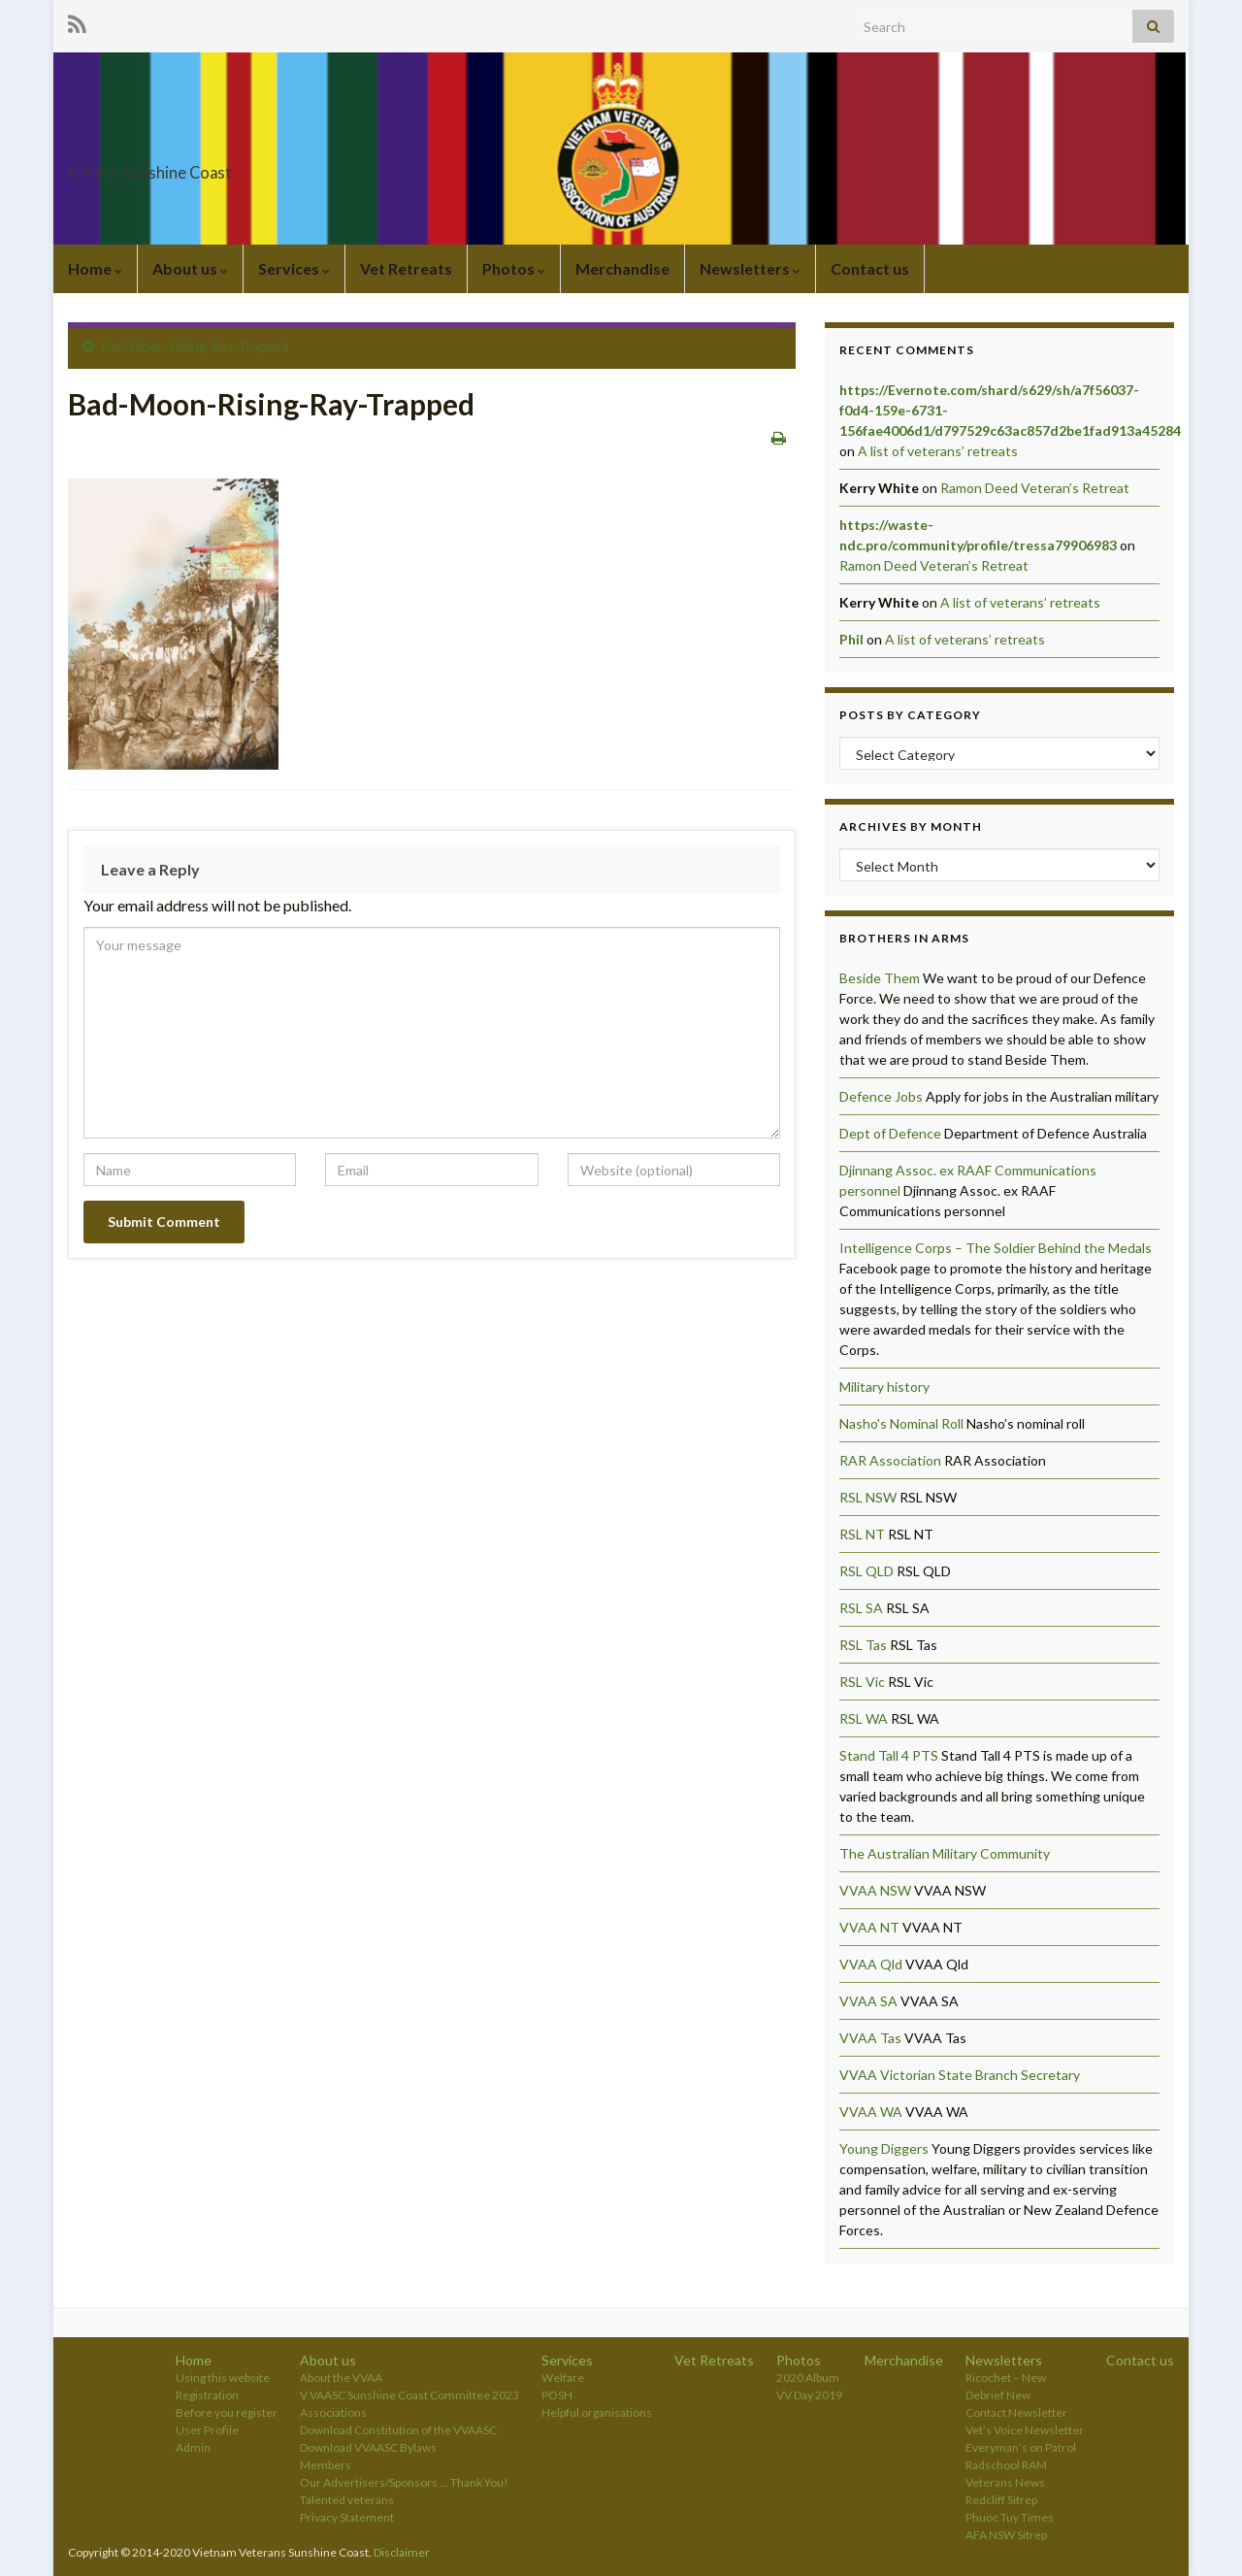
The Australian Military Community (944, 1853)
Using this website (223, 2377)
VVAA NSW (875, 1890)
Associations (333, 2412)
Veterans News (1005, 2482)
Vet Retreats (406, 268)
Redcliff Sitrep (1001, 2500)
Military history (884, 1386)
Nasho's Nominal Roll (901, 1423)
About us (190, 268)
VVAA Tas (870, 2038)
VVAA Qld (870, 1964)
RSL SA (861, 1608)
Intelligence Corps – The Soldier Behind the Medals (995, 1247)
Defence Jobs (881, 1096)
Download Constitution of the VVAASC (398, 2430)
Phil (851, 639)
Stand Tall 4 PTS (888, 1755)
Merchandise (622, 268)
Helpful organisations (596, 2412)
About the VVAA (341, 2377)
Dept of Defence (890, 1133)
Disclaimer (402, 2552)
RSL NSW (868, 1497)
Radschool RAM (1006, 2465)
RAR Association (890, 1460)
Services (294, 268)
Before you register (227, 2412)
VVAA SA (868, 2001)
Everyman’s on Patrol (1020, 2447)
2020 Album (807, 2377)
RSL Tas (863, 1644)
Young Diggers (884, 2148)
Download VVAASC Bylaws (368, 2447)
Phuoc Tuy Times (1009, 2517)
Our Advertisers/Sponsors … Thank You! (404, 2482)
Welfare (562, 2377)
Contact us (870, 268)
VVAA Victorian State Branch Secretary (959, 2074)
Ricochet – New (1005, 2377)
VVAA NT (869, 1927)
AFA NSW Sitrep (1006, 2534)
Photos (513, 268)
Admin (193, 2447)
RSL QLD (866, 1571)
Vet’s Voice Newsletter (1024, 2430)
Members (325, 2465)
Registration (207, 2395)
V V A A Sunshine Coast (214, 166)
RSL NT (862, 1534)
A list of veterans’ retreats (938, 451)
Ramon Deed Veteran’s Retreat (1034, 487)
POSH (556, 2395)
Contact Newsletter (1016, 2412)
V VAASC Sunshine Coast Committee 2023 (409, 2395)
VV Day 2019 (809, 2395)
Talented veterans (347, 2500)
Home (95, 268)
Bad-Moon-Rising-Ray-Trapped (195, 346)
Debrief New (997, 2395)
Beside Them (879, 978)
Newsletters (750, 268)
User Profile (207, 2430)
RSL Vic (862, 1681)
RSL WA (863, 1718)
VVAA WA (870, 2111)
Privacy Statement (347, 2517)
